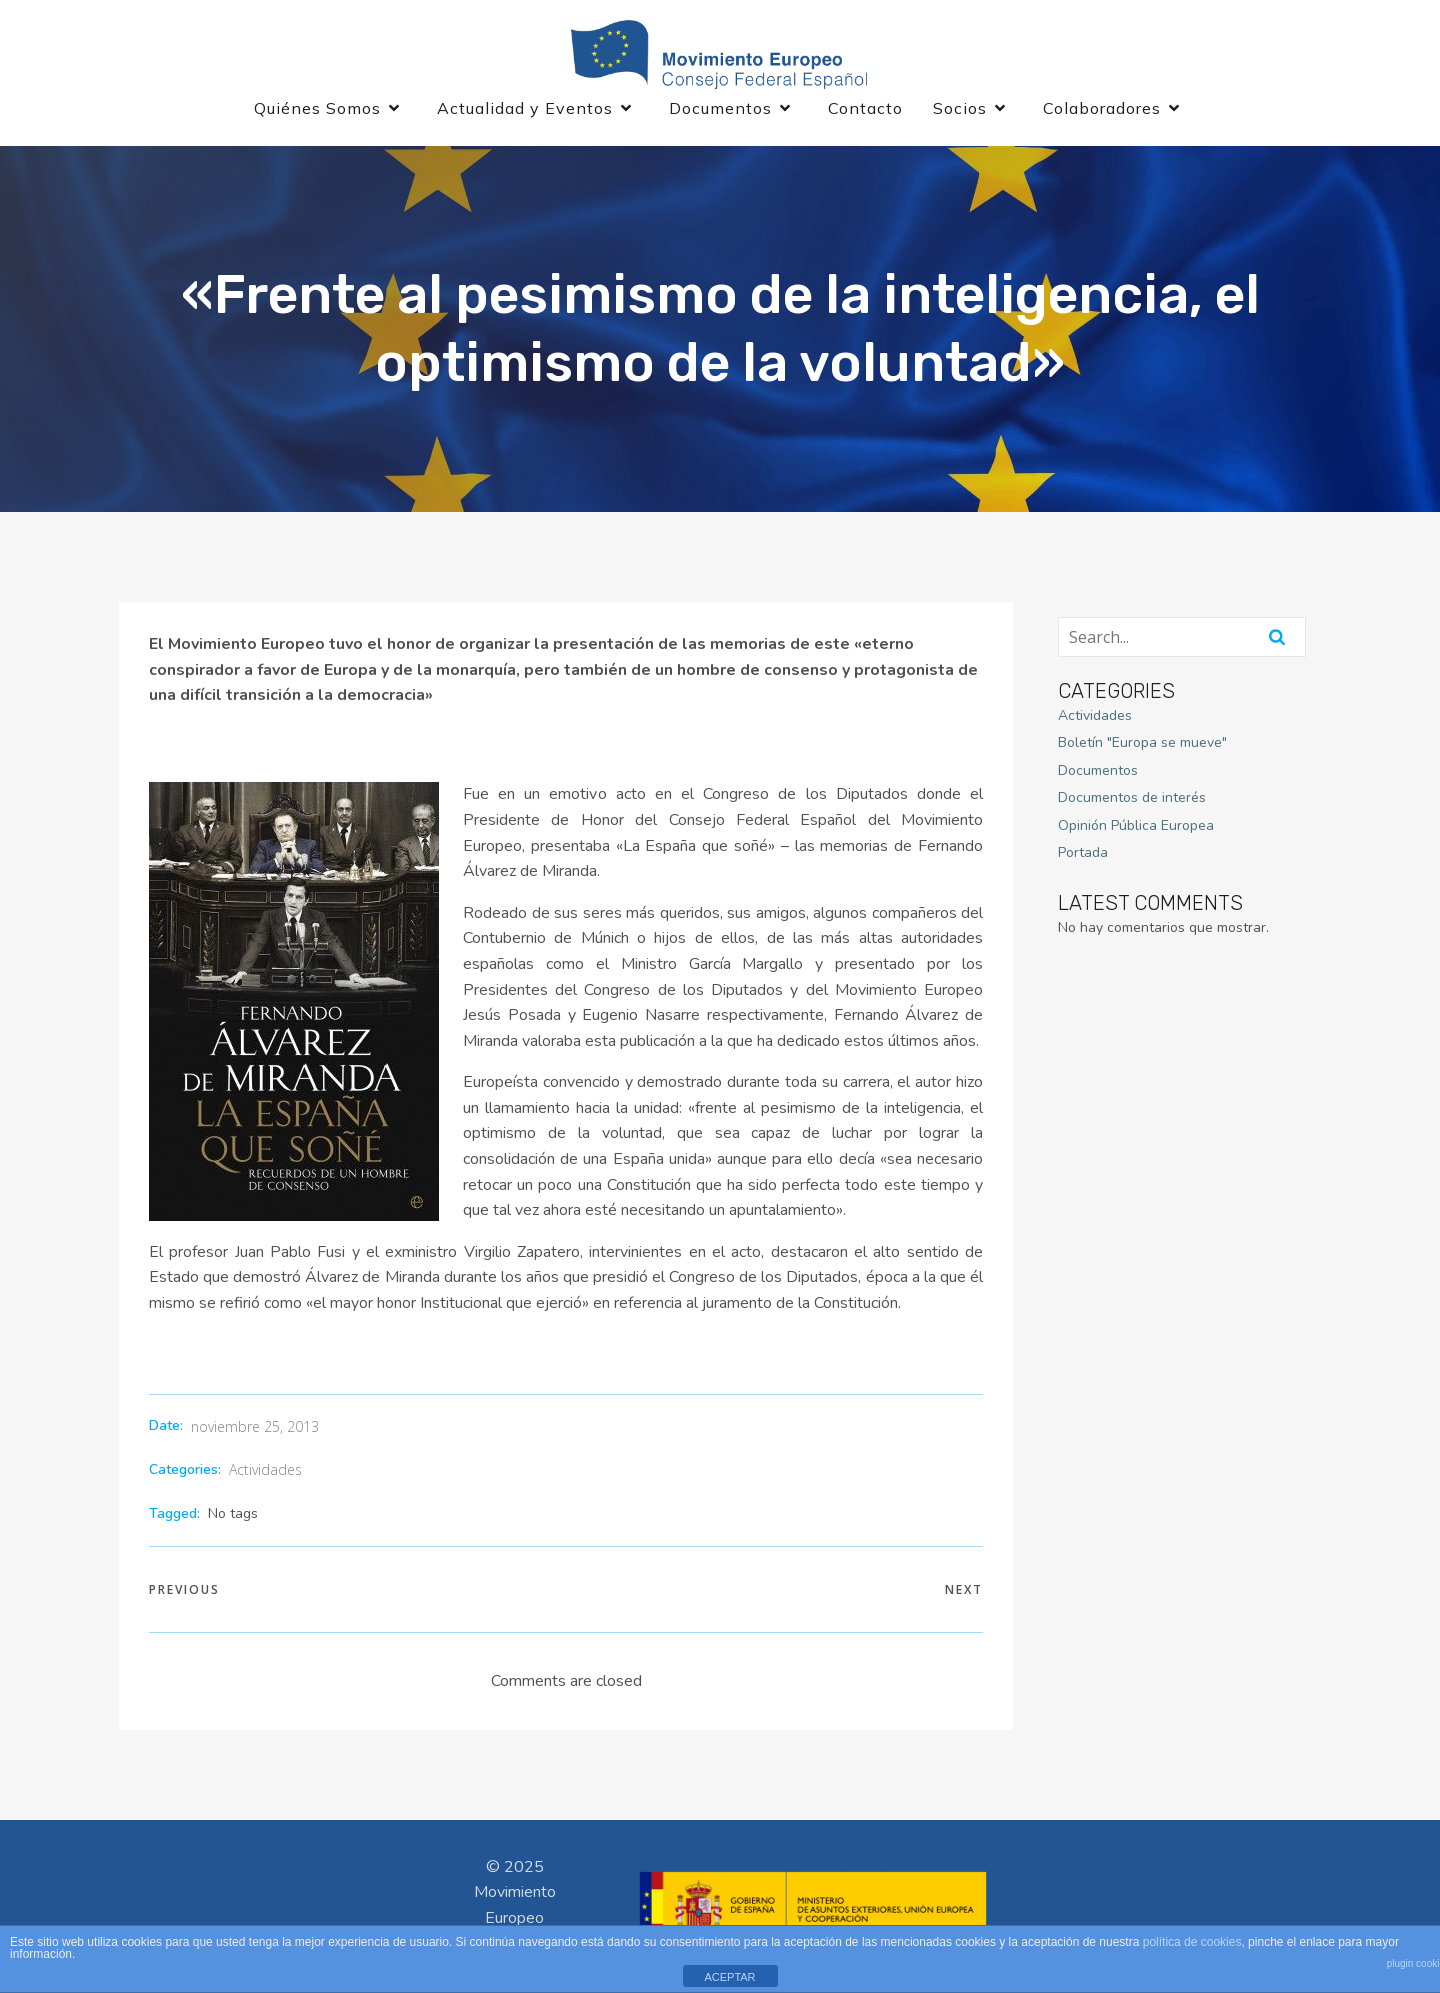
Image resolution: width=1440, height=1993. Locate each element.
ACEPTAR (729, 1977)
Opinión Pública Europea (1136, 825)
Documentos (1098, 770)
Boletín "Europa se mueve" (1142, 742)
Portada (1083, 852)
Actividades (265, 1469)
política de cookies (1192, 1942)
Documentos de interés (1132, 797)
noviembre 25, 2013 (255, 1426)
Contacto (865, 108)
